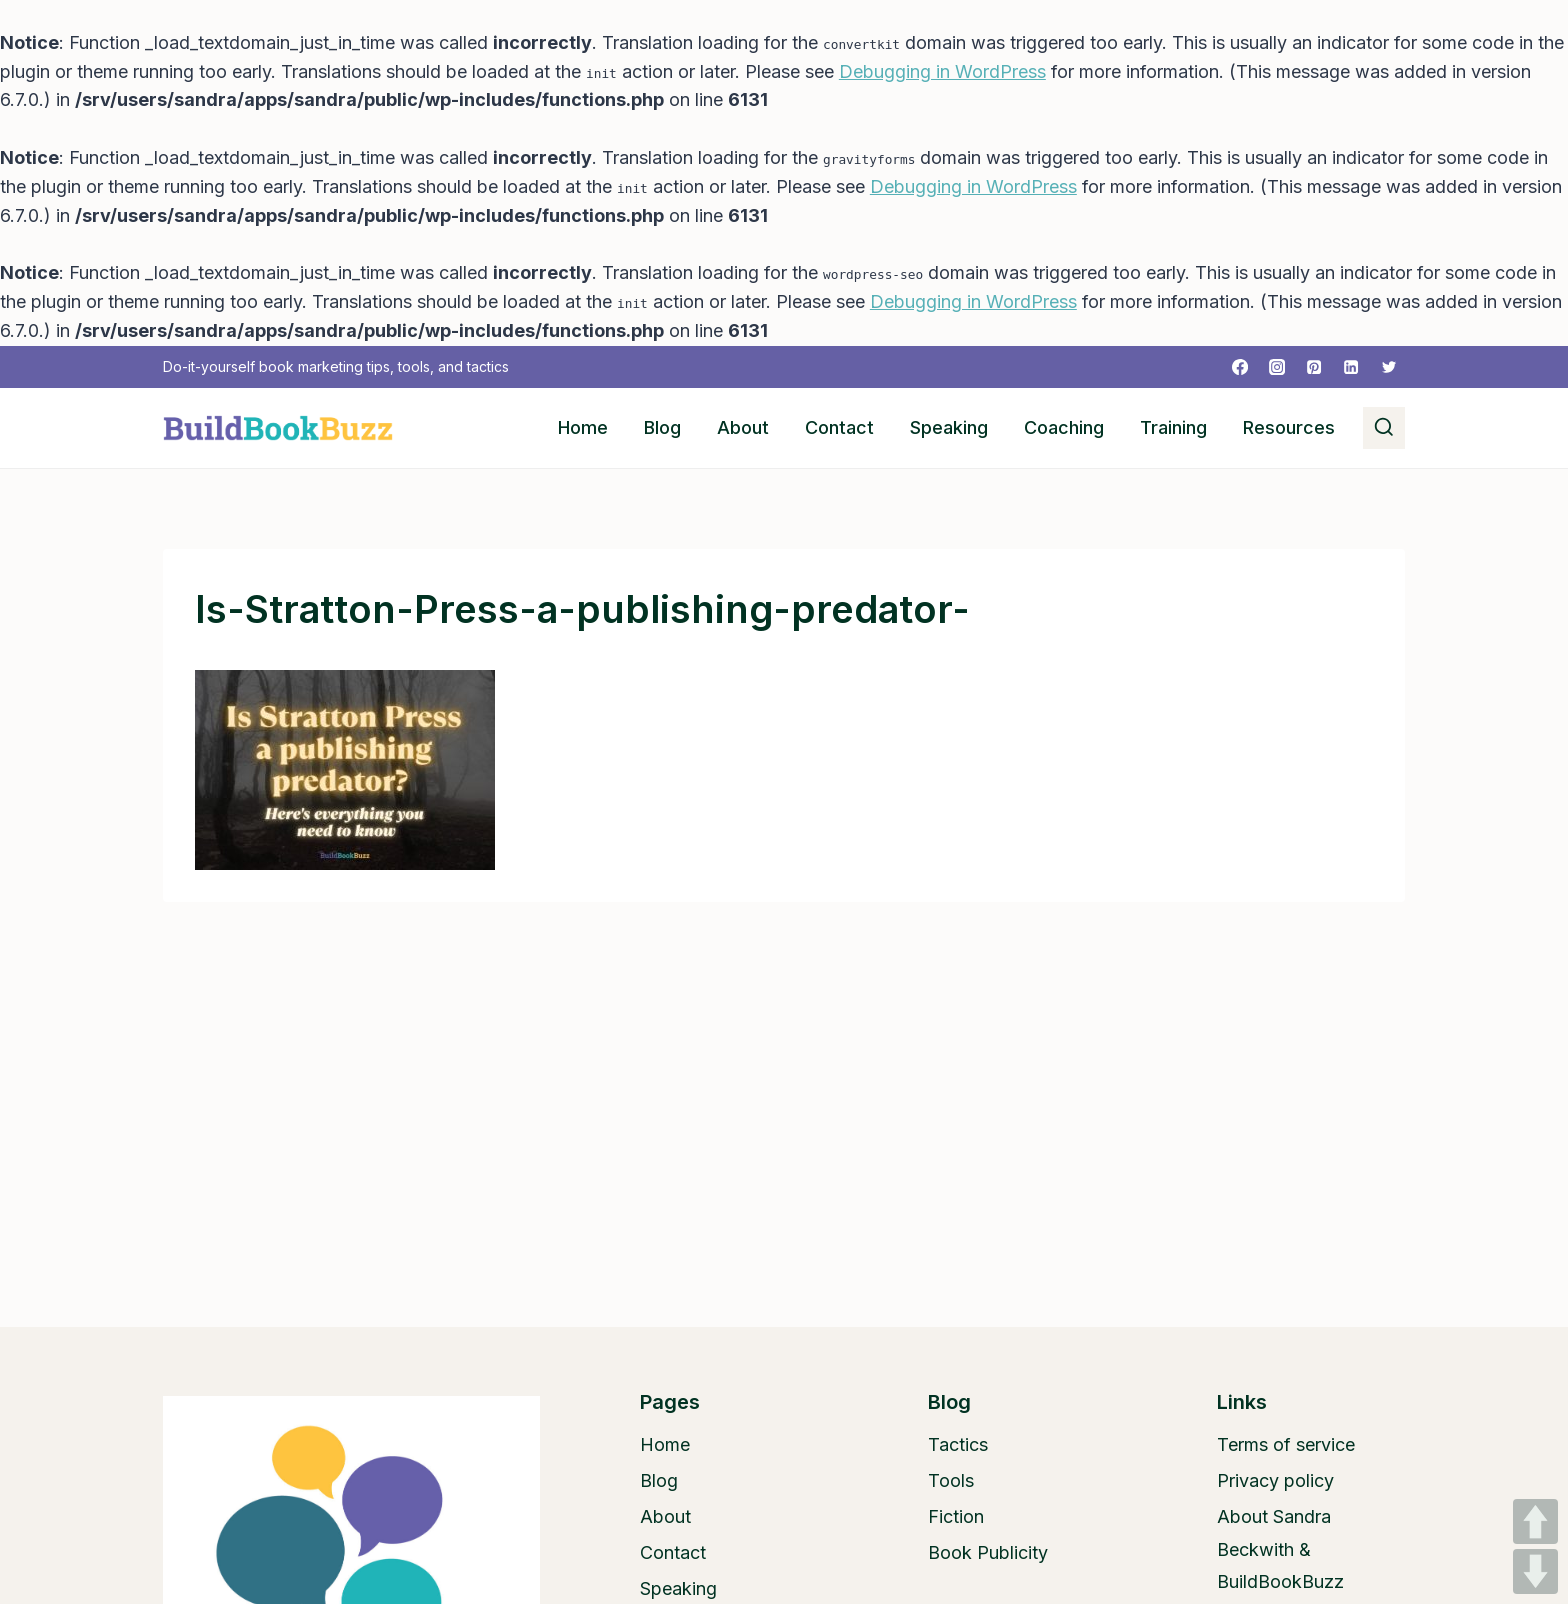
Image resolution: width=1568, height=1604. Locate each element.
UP (1535, 1521)
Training (1173, 427)
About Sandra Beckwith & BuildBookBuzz (1280, 1549)
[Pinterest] (1314, 367)
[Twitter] (1389, 367)
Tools (951, 1480)
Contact (839, 427)
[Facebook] (1240, 367)
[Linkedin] (1351, 367)
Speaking (949, 427)
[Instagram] (1277, 367)
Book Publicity (988, 1552)
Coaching (1064, 427)
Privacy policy (1275, 1480)
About (743, 427)
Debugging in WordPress (942, 71)
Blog (662, 427)
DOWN (1535, 1571)
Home (583, 427)
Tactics (958, 1444)
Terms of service (1286, 1444)
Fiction (956, 1516)
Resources (1289, 427)
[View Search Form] (1384, 428)
